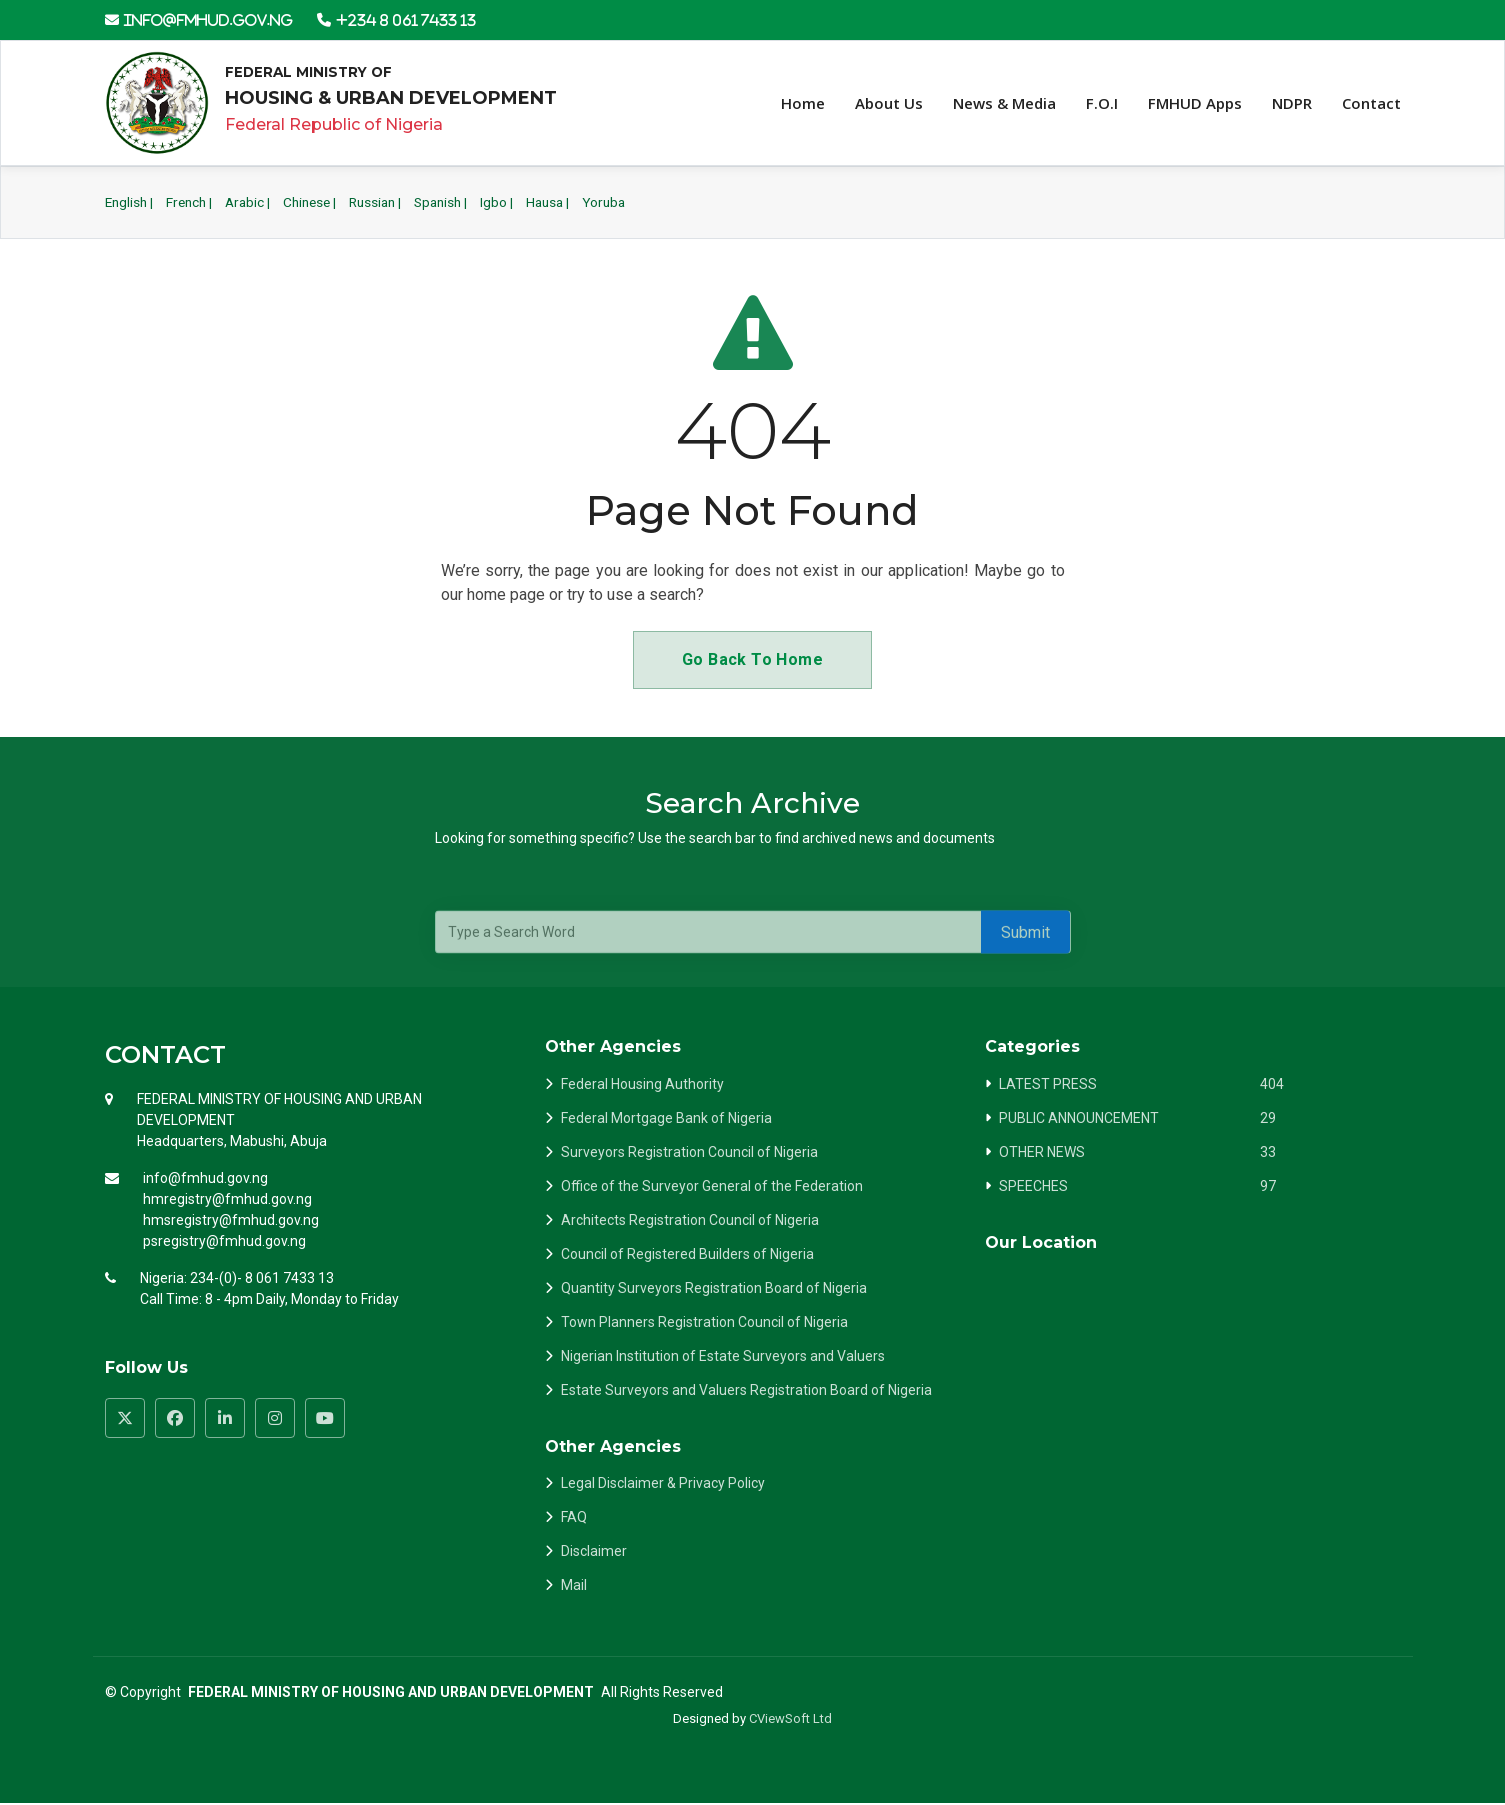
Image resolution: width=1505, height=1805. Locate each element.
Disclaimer (594, 1552)
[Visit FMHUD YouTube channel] (325, 1419)
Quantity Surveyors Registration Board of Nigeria (714, 1289)
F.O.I (1102, 104)
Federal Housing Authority (642, 1085)
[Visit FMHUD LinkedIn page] (225, 1419)
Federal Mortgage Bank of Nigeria (666, 1119)
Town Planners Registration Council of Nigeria (704, 1323)
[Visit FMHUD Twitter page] (125, 1419)
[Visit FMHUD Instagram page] (275, 1419)
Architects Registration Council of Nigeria (690, 1221)
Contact (1371, 104)
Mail (574, 1586)
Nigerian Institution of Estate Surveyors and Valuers (723, 1357)
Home (803, 104)
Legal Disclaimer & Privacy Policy (663, 1484)
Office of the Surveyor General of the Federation (712, 1187)
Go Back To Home (752, 660)
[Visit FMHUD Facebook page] (175, 1419)
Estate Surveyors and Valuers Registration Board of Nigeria (746, 1391)
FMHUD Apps (1195, 104)
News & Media (1004, 104)
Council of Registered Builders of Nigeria (687, 1255)
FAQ (574, 1518)
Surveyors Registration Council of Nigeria (689, 1153)
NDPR (1292, 104)
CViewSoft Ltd (790, 1719)
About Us (889, 104)
